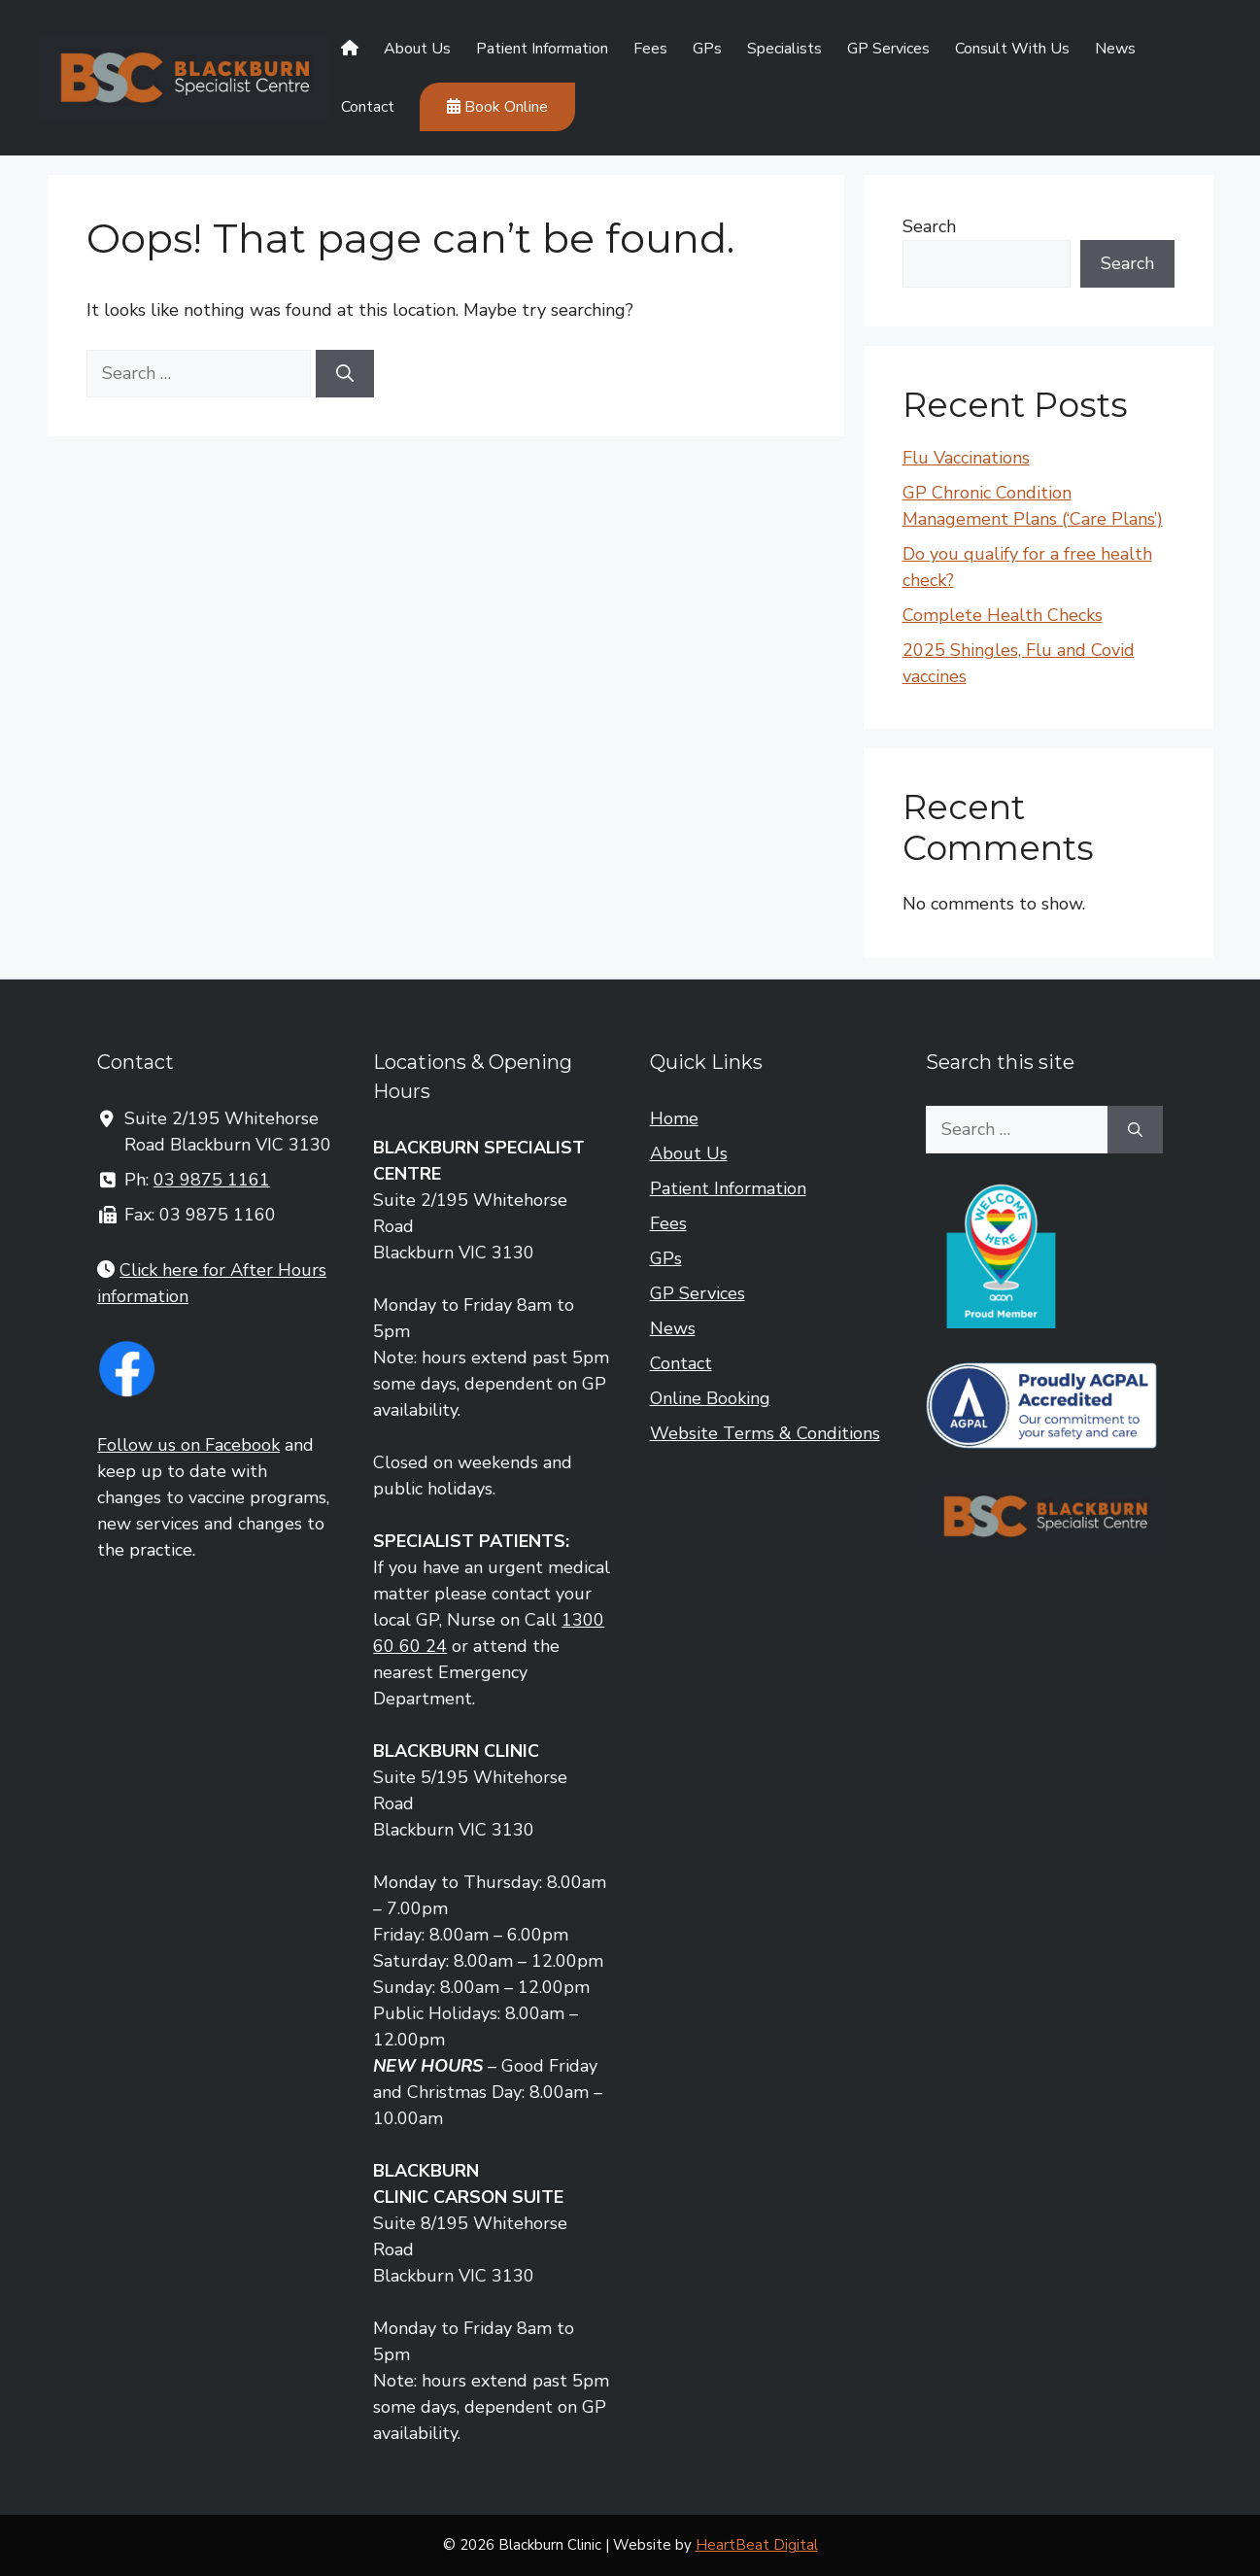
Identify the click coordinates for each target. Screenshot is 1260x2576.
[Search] (345, 373)
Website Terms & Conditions (765, 1433)
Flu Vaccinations (966, 457)
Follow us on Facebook (188, 1445)
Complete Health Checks (1002, 615)
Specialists (784, 48)
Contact (367, 107)
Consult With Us (1012, 48)
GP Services (888, 48)
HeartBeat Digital (757, 2545)
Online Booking (710, 1398)
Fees (650, 48)
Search (929, 226)
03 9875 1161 (211, 1179)
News (1115, 48)
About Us (417, 48)
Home (674, 1118)
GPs (707, 48)
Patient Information (542, 48)
